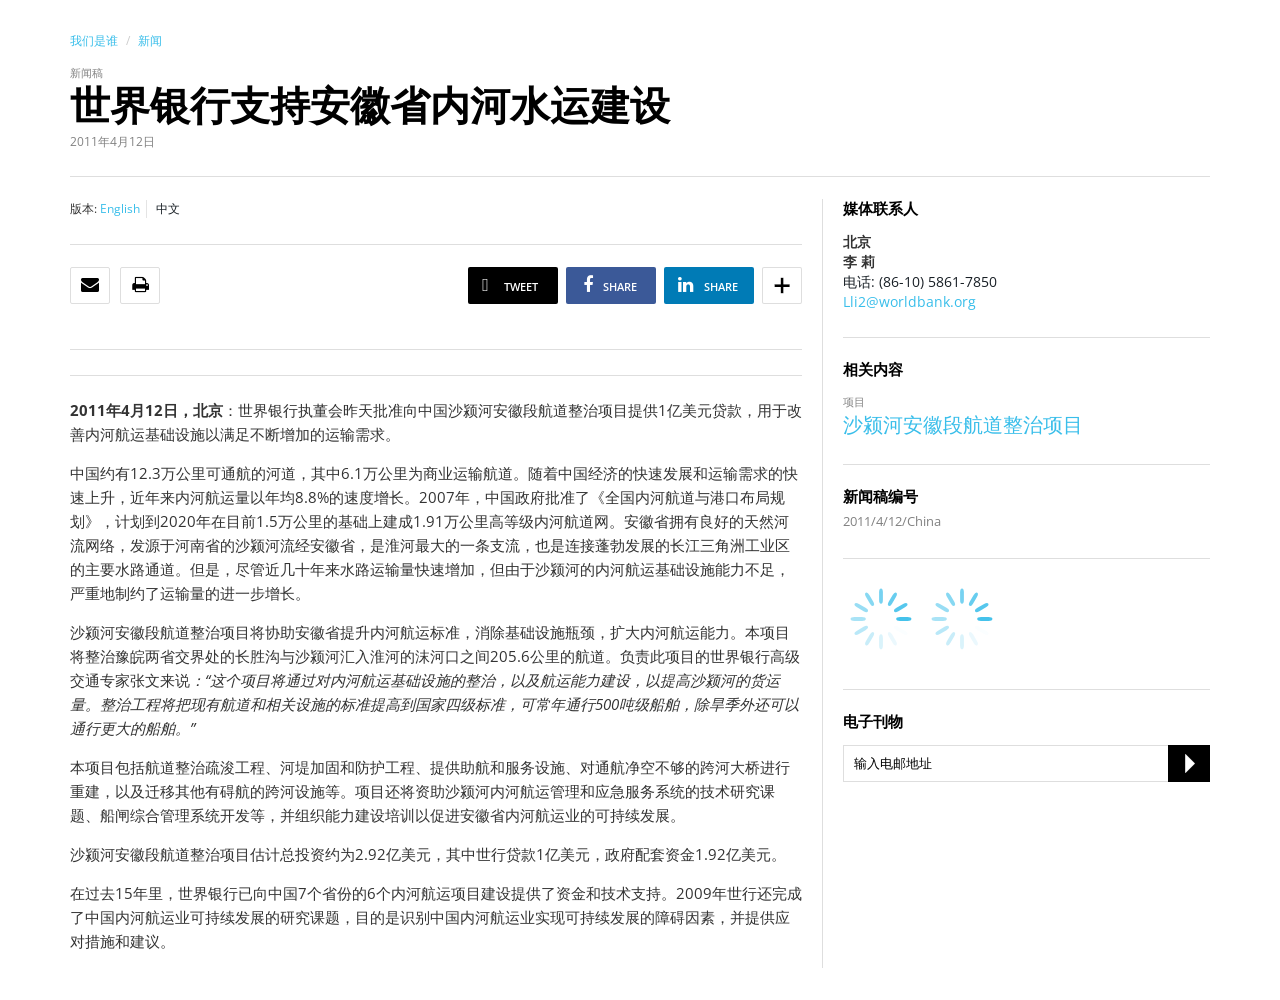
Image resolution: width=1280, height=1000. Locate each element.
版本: (83, 208)
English (120, 208)
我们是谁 (94, 40)
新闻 (150, 40)
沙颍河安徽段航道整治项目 (963, 424)
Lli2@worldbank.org (909, 301)
